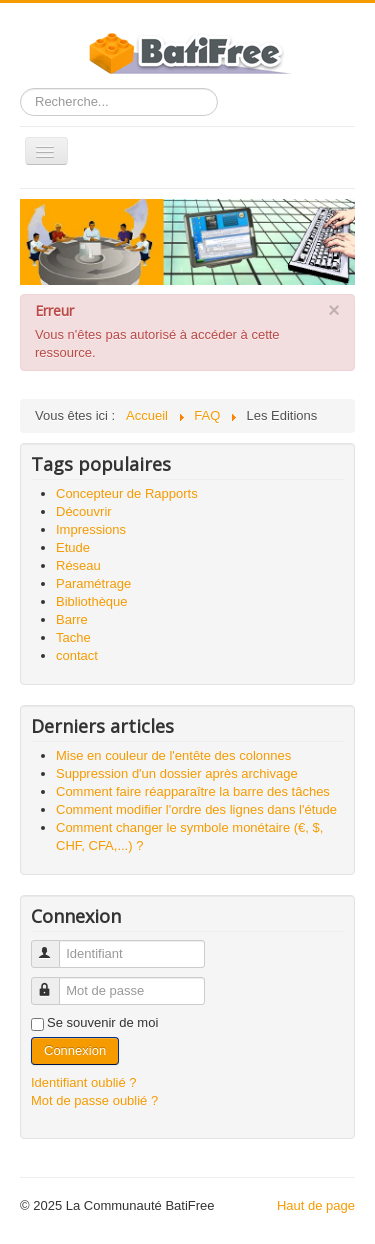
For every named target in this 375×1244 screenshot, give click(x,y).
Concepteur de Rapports (127, 493)
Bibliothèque (92, 601)
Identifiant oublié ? (84, 1082)
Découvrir (84, 511)
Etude (73, 547)
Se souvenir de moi (102, 1022)
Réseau (78, 565)
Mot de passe (54, 982)
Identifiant (54, 945)
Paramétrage (93, 583)
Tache (73, 637)
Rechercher (20, 88)
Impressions (91, 529)
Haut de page (316, 1205)
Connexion (75, 1050)
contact (77, 655)
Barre (72, 619)
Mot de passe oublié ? (94, 1100)
